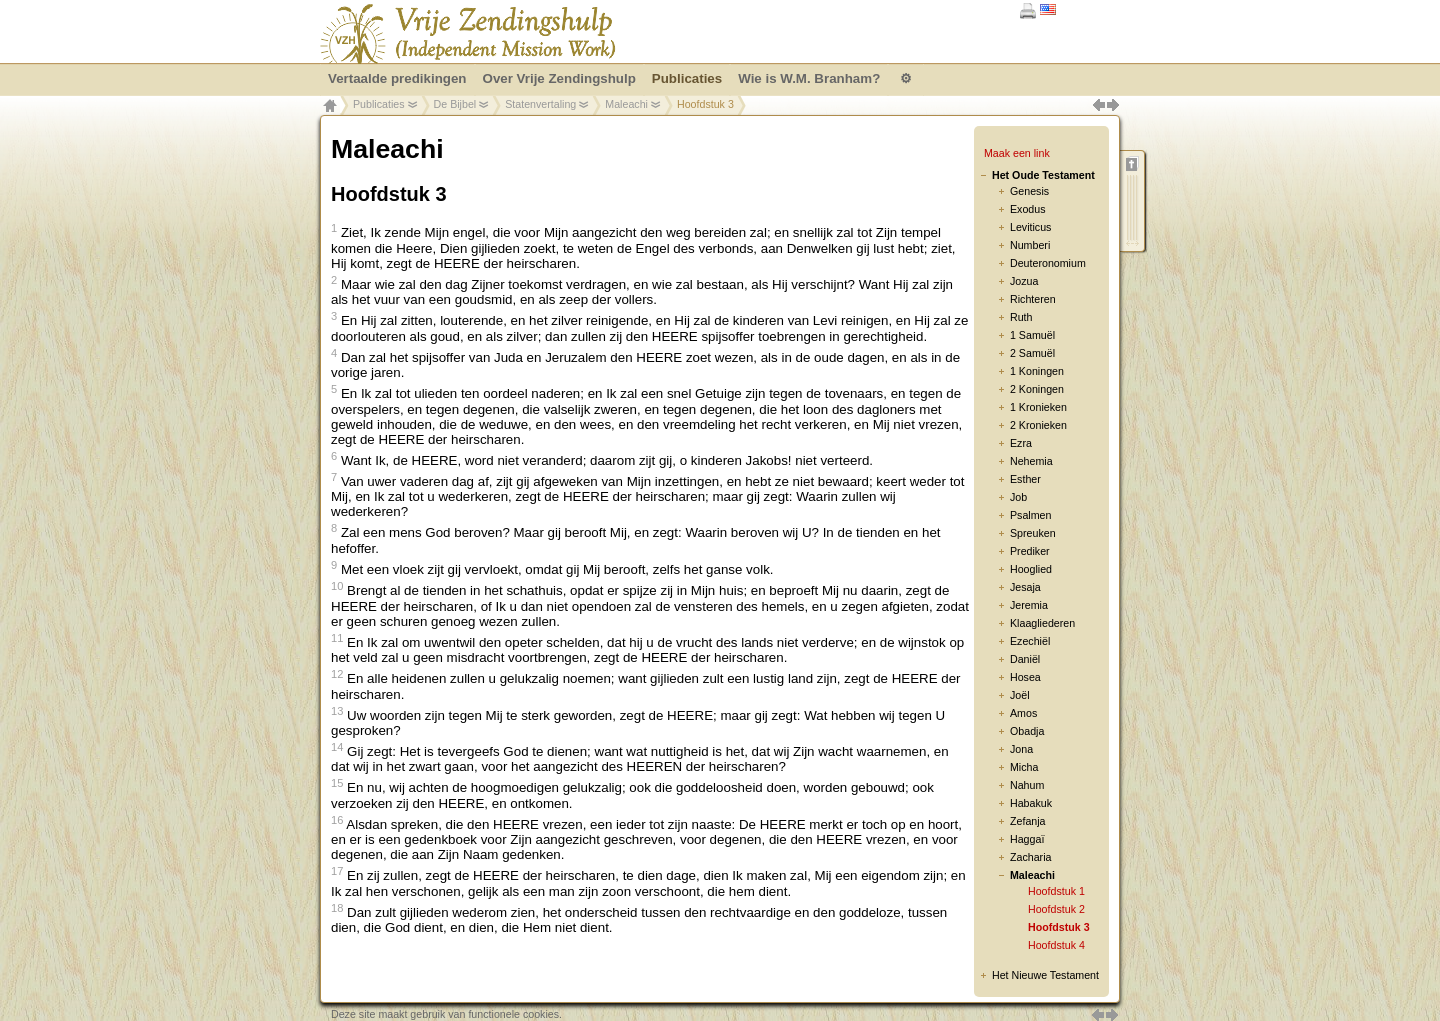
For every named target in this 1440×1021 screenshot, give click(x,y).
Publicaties (379, 104)
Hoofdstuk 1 (1056, 891)
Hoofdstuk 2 (1056, 909)
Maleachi (626, 104)
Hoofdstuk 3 (1059, 927)
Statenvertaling (540, 104)
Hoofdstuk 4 (1056, 945)
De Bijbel (455, 104)
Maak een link (1017, 153)
